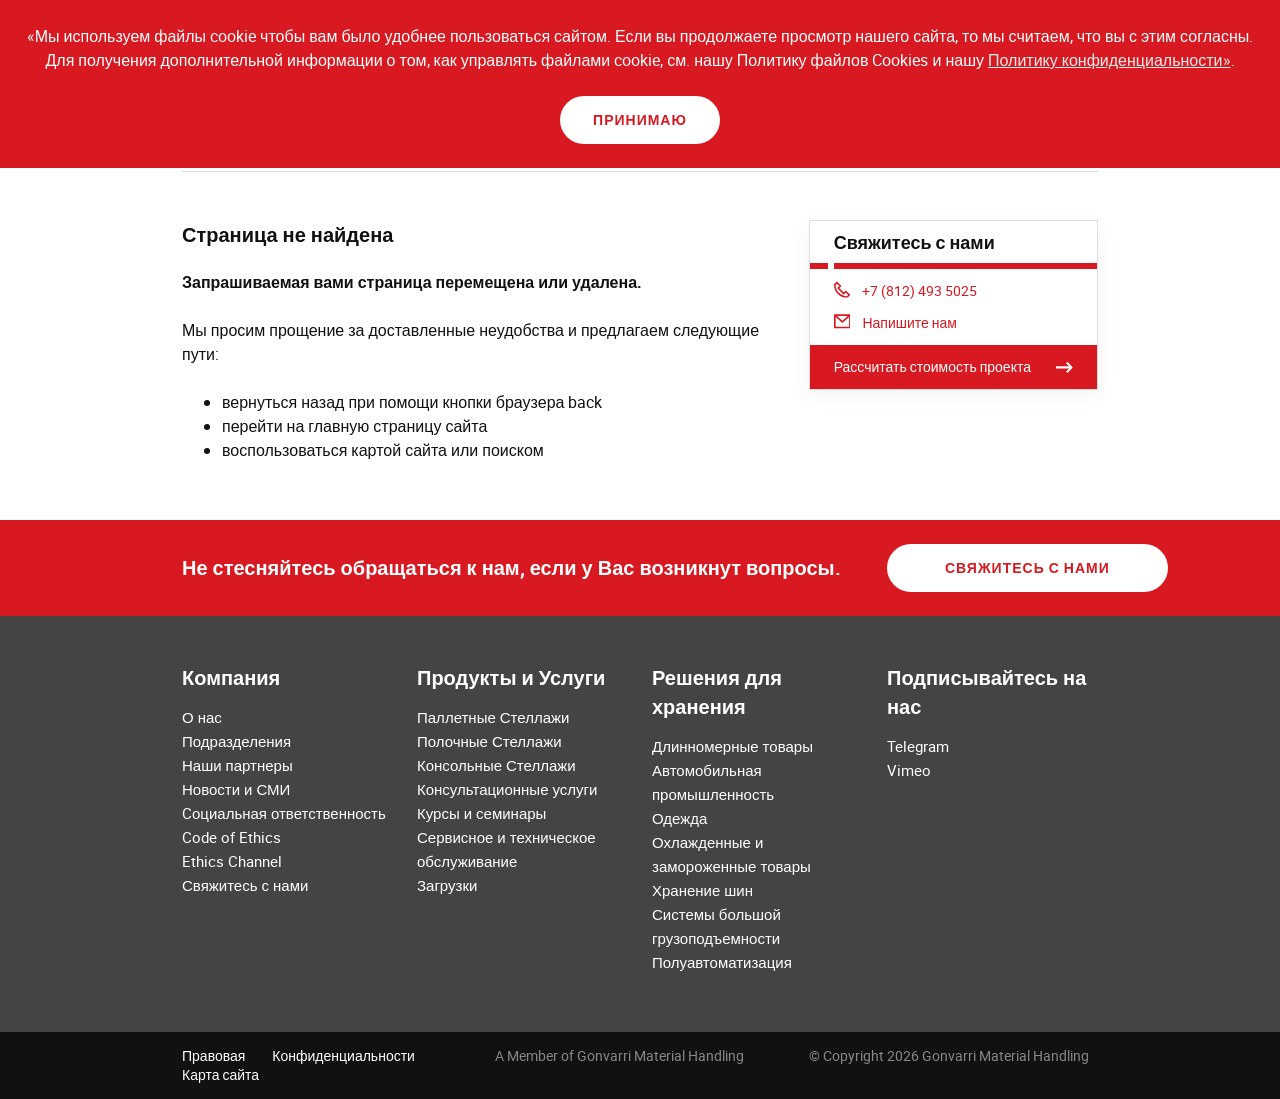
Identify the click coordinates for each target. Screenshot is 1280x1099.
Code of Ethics (231, 837)
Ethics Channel (232, 861)
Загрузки (447, 885)
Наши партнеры (237, 765)
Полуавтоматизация (722, 962)
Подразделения (236, 741)
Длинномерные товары (732, 746)
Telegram (918, 746)
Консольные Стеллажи (496, 765)
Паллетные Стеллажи (493, 717)
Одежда (679, 818)
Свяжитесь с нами (1027, 567)
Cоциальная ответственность (284, 813)
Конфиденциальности (343, 1055)
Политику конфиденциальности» (1109, 60)
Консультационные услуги (507, 789)
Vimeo (909, 770)
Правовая (213, 1055)
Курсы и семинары (481, 813)
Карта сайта (220, 1074)
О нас (202, 717)
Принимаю (640, 119)
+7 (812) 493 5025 (906, 290)
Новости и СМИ (236, 789)
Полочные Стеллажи (489, 741)
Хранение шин (702, 890)
